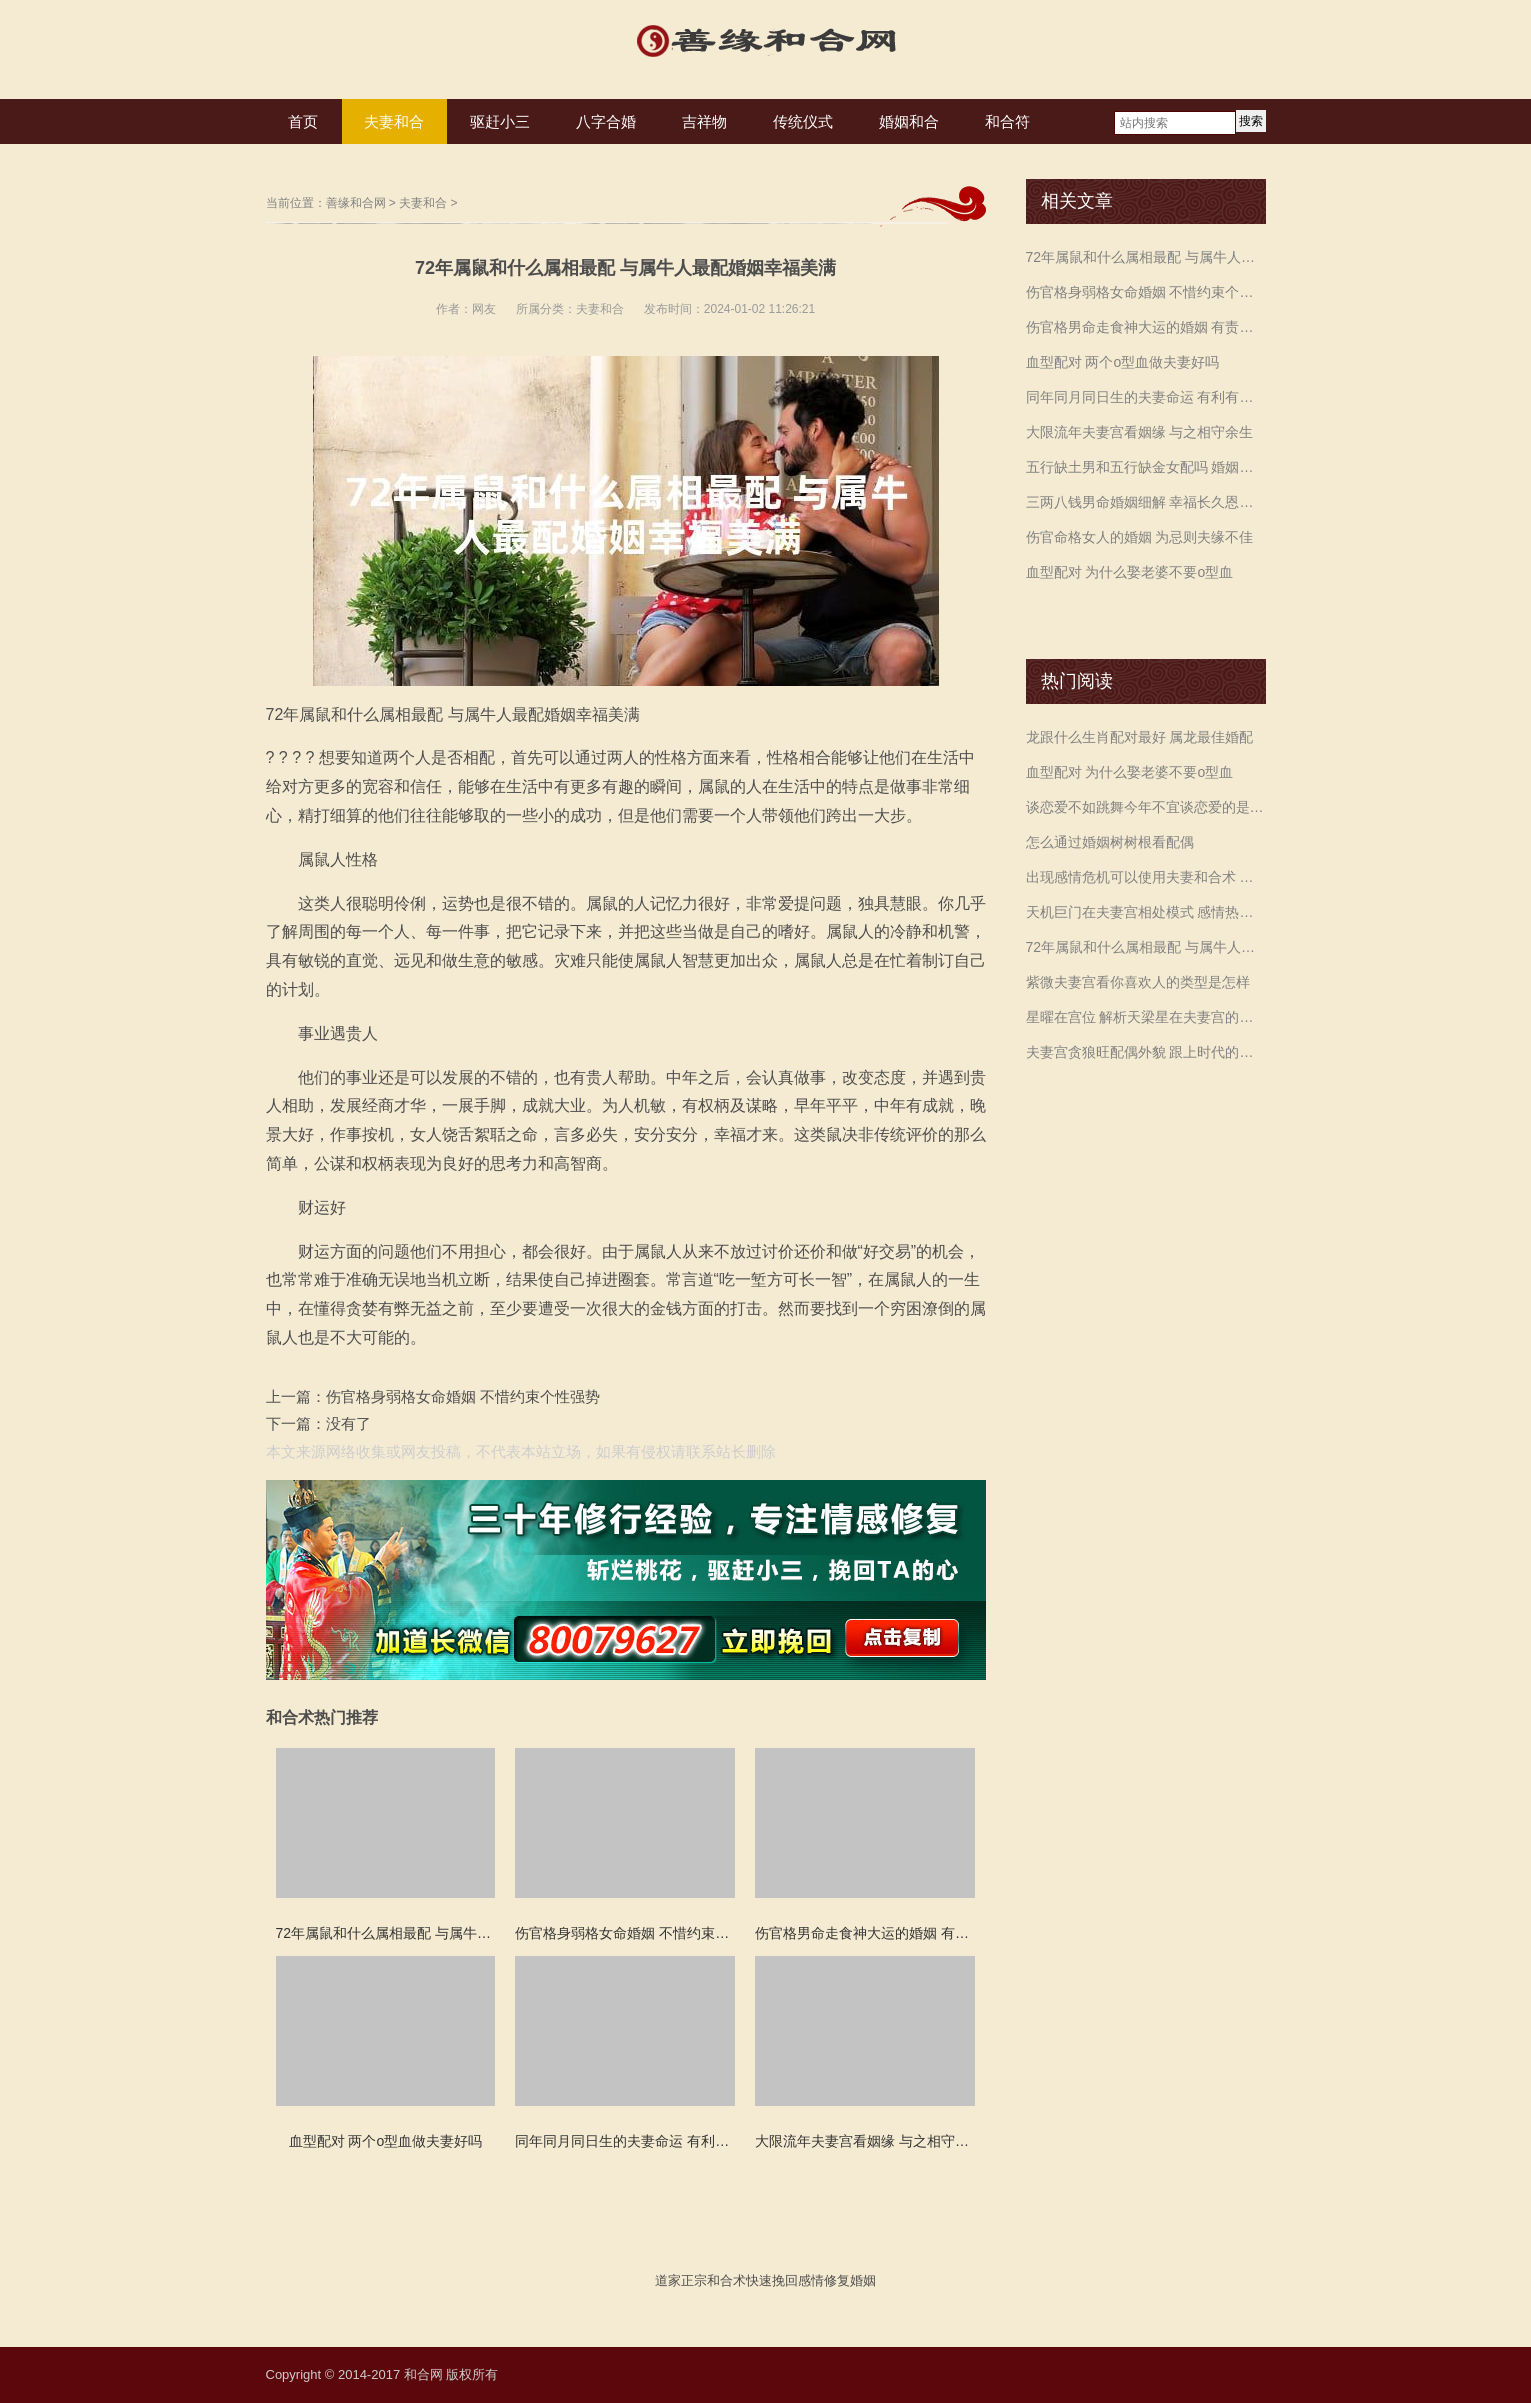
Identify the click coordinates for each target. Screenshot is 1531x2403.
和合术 (726, 2280)
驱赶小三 (500, 121)
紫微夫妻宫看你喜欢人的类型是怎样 (1138, 982)
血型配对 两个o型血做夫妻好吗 (1123, 362)
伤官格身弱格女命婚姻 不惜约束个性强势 (463, 1396)
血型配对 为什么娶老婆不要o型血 (1130, 572)
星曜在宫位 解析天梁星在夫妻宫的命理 (1146, 1017)
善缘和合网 (356, 203)
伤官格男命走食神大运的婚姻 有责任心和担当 (1146, 327)
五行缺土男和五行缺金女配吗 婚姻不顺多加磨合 (1146, 467)
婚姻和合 (909, 121)
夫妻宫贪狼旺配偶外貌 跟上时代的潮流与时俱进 (1146, 1052)
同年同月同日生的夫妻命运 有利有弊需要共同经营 (1146, 397)
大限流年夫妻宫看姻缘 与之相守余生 (1140, 432)
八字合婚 (606, 121)
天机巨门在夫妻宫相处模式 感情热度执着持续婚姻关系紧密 (1146, 912)
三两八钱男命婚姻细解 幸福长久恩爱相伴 (1146, 502)
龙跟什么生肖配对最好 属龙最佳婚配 (1140, 737)
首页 (303, 121)
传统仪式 (803, 121)
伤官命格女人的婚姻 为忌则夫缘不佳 (1140, 537)
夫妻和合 (394, 121)
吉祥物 (704, 121)
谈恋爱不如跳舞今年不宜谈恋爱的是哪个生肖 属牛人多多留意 (1146, 807)
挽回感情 (798, 2280)
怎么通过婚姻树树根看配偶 (1110, 842)
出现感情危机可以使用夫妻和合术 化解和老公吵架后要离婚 (1146, 877)
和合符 (1007, 121)
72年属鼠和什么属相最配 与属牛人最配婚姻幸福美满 (1146, 257)
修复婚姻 (850, 2280)
